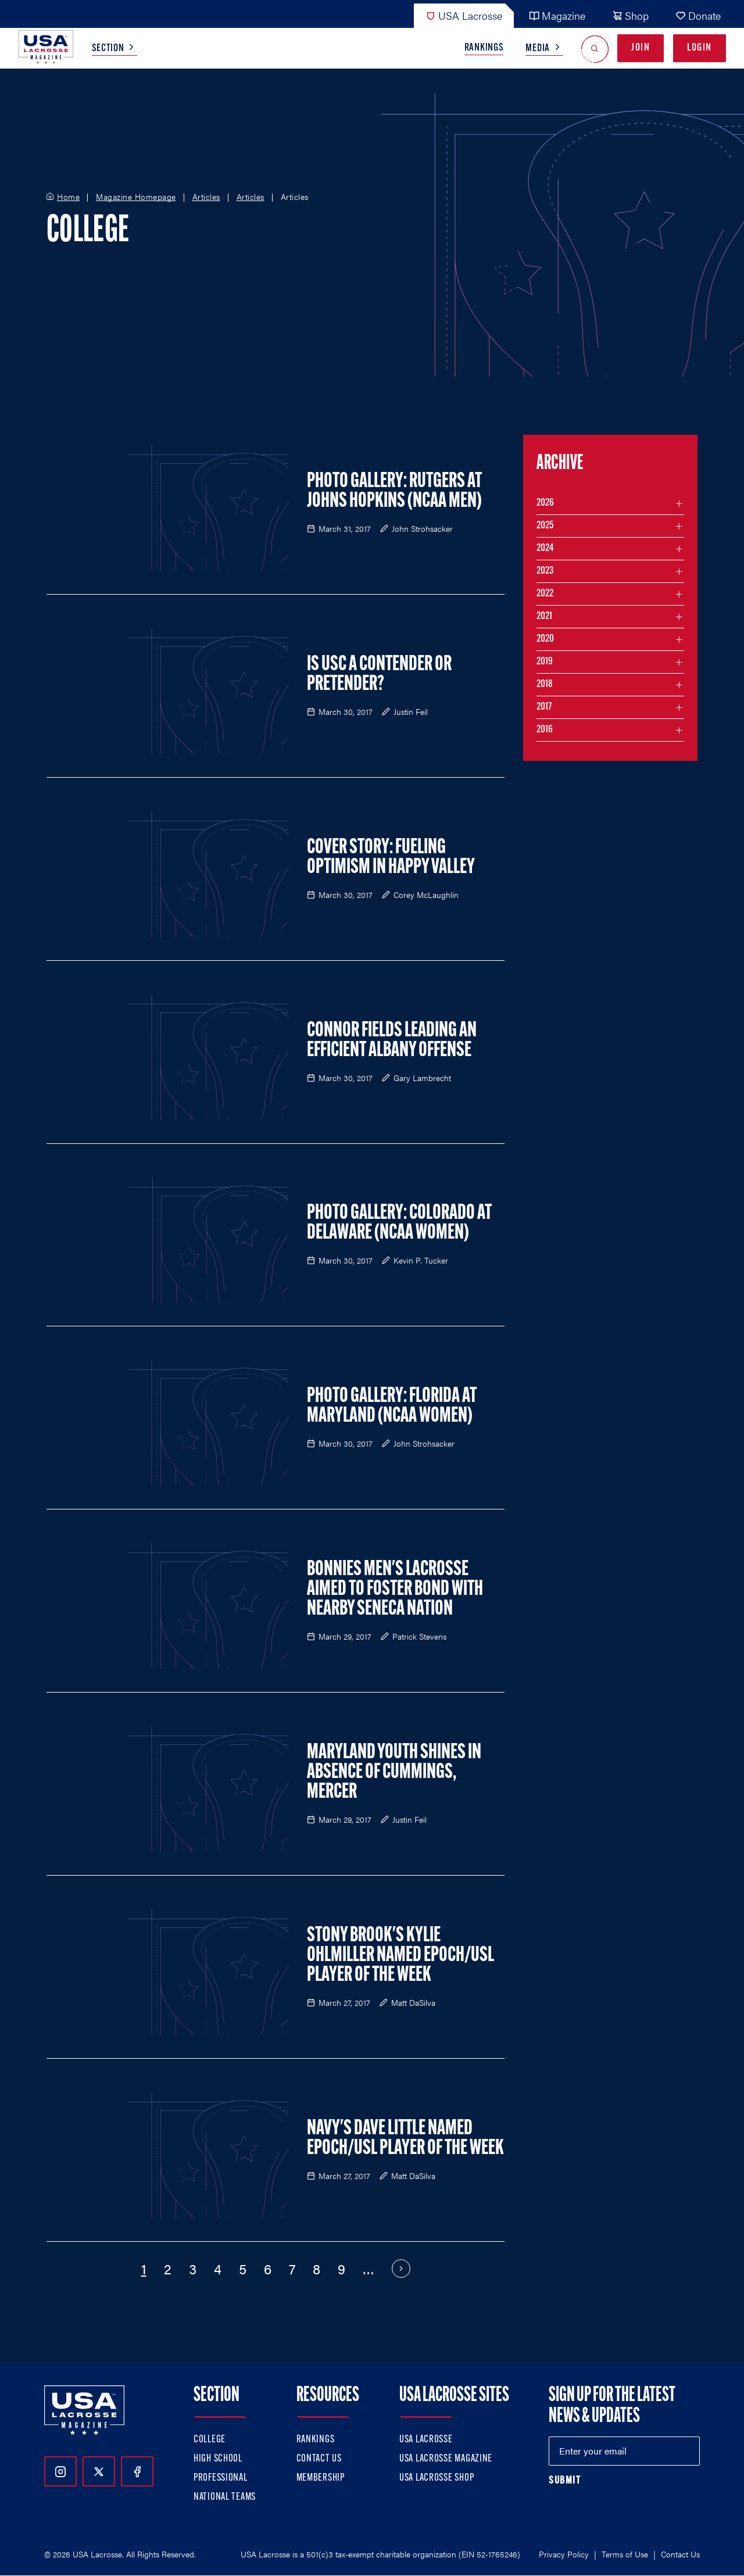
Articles (206, 197)
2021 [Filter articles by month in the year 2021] (544, 616)
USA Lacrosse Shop (436, 2478)
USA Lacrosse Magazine (445, 2458)
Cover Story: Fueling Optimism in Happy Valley (391, 858)
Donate (698, 15)
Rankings (484, 47)
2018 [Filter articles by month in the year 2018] (544, 684)
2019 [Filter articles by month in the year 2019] (544, 661)
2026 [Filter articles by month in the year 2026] (545, 503)
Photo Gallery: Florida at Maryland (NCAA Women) (392, 1406)
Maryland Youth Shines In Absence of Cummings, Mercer (394, 1773)
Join (640, 47)
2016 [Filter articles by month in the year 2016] (544, 729)
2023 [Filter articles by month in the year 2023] (544, 571)
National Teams (225, 2497)
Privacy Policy (564, 2554)
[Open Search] (595, 48)
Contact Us (319, 2458)
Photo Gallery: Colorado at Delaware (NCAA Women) (399, 1223)
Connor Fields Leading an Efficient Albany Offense (392, 1041)
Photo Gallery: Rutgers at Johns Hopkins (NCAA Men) (394, 491)
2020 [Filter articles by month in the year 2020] (545, 639)
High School (218, 2458)
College (210, 2439)
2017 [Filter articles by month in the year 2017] (544, 707)
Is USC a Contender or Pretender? (379, 674)
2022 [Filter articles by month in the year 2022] (544, 593)
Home (68, 197)
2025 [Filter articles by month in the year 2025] (544, 525)
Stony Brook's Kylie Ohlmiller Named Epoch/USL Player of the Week (400, 1956)
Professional (221, 2478)
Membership (320, 2478)
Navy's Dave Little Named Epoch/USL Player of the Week (405, 2139)
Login (699, 47)
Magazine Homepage (136, 197)
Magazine (557, 15)
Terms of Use (625, 2554)
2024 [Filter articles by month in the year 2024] (545, 548)
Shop (630, 15)
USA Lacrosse (463, 15)
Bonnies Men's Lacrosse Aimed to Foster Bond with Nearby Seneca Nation (395, 1589)
